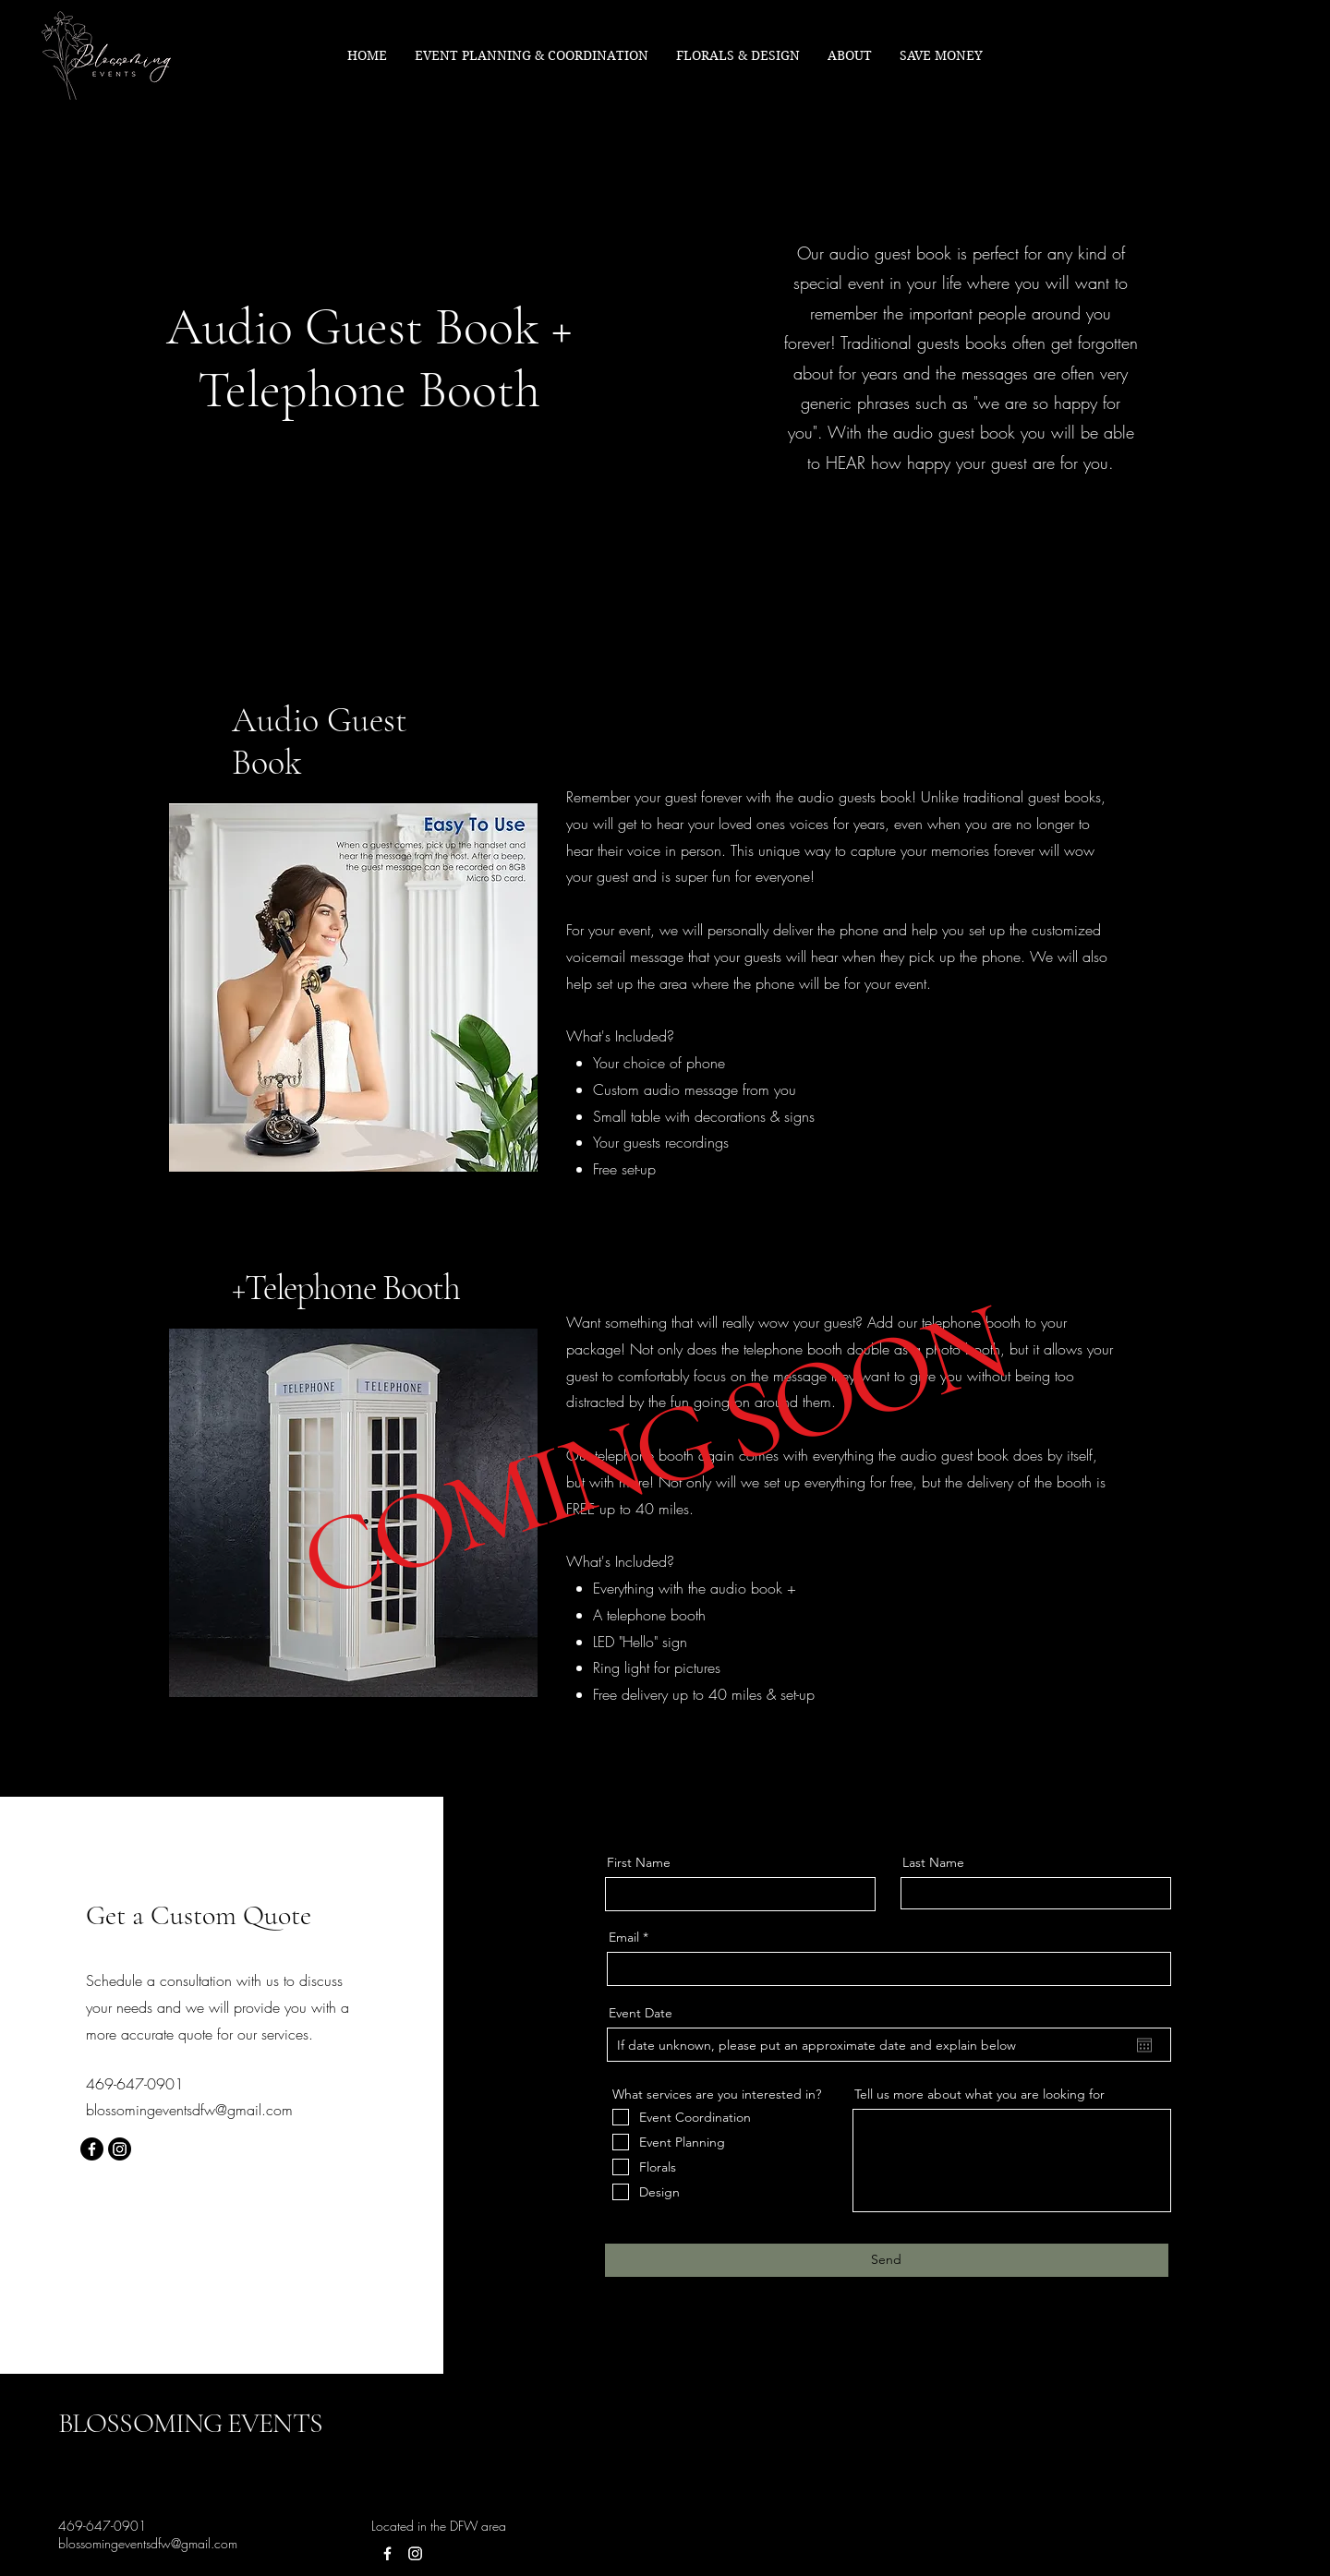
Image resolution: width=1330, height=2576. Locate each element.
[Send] (886, 2260)
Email (624, 1937)
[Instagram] (119, 2149)
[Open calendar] (1144, 2045)
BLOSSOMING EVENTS (190, 2423)
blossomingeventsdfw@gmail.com (189, 2110)
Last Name (933, 1862)
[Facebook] (91, 2149)
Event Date (640, 2012)
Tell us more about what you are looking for (979, 2094)
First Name (639, 1862)
